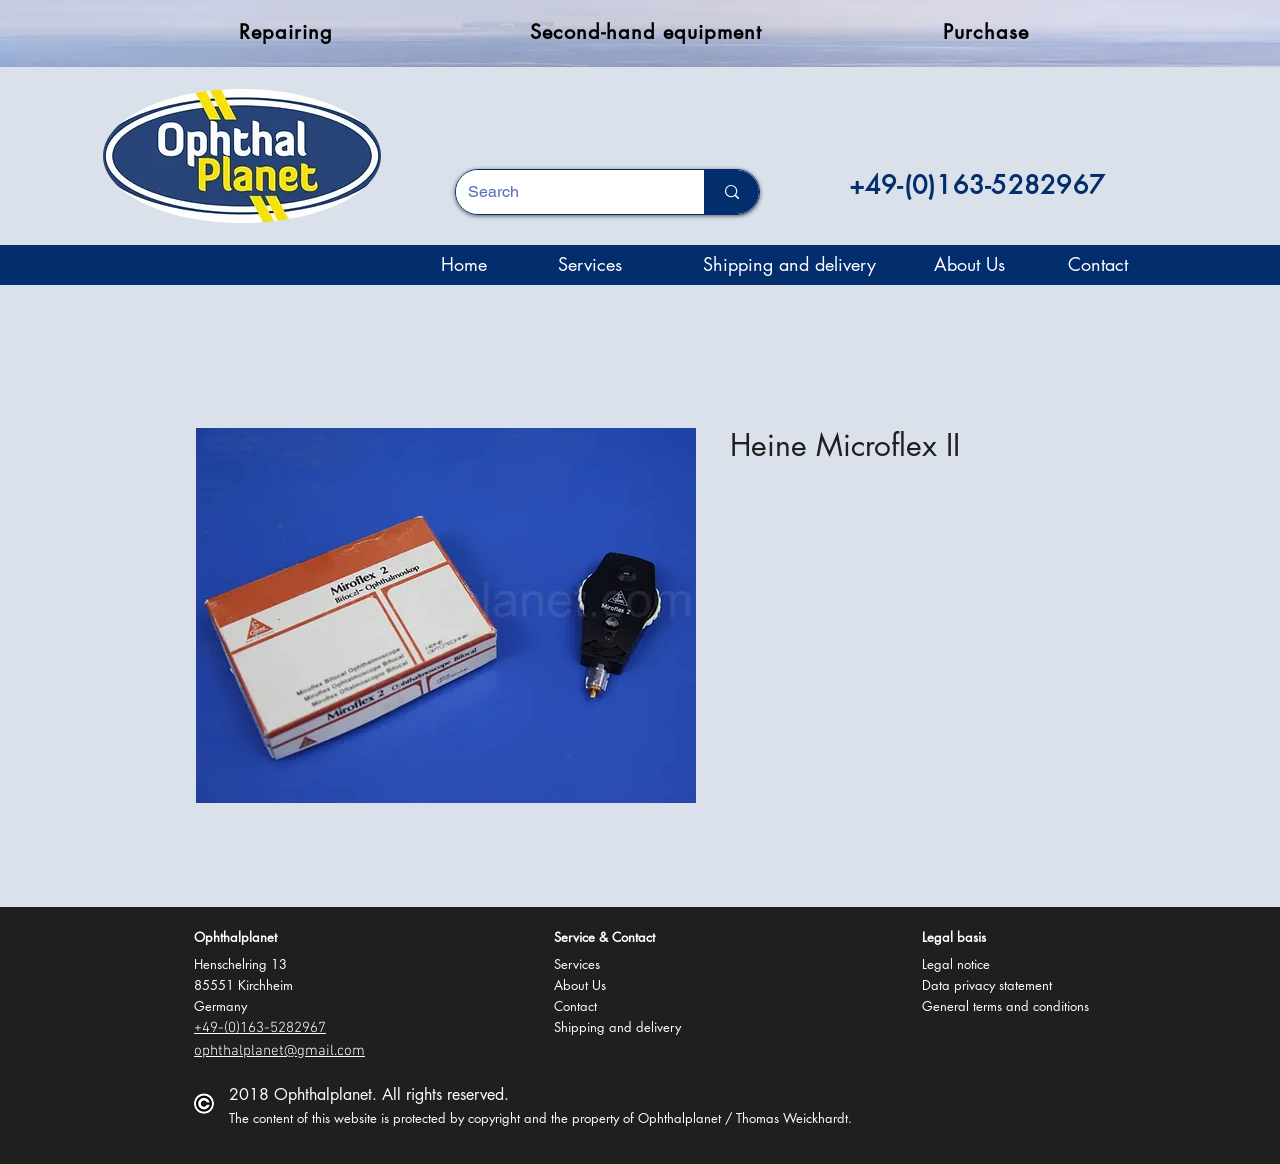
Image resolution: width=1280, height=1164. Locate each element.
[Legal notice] (956, 963)
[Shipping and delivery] (789, 265)
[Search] (565, 192)
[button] (237, 936)
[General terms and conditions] (1005, 1005)
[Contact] (1097, 265)
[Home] (464, 265)
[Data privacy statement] (990, 984)
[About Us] (969, 265)
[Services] (589, 265)
